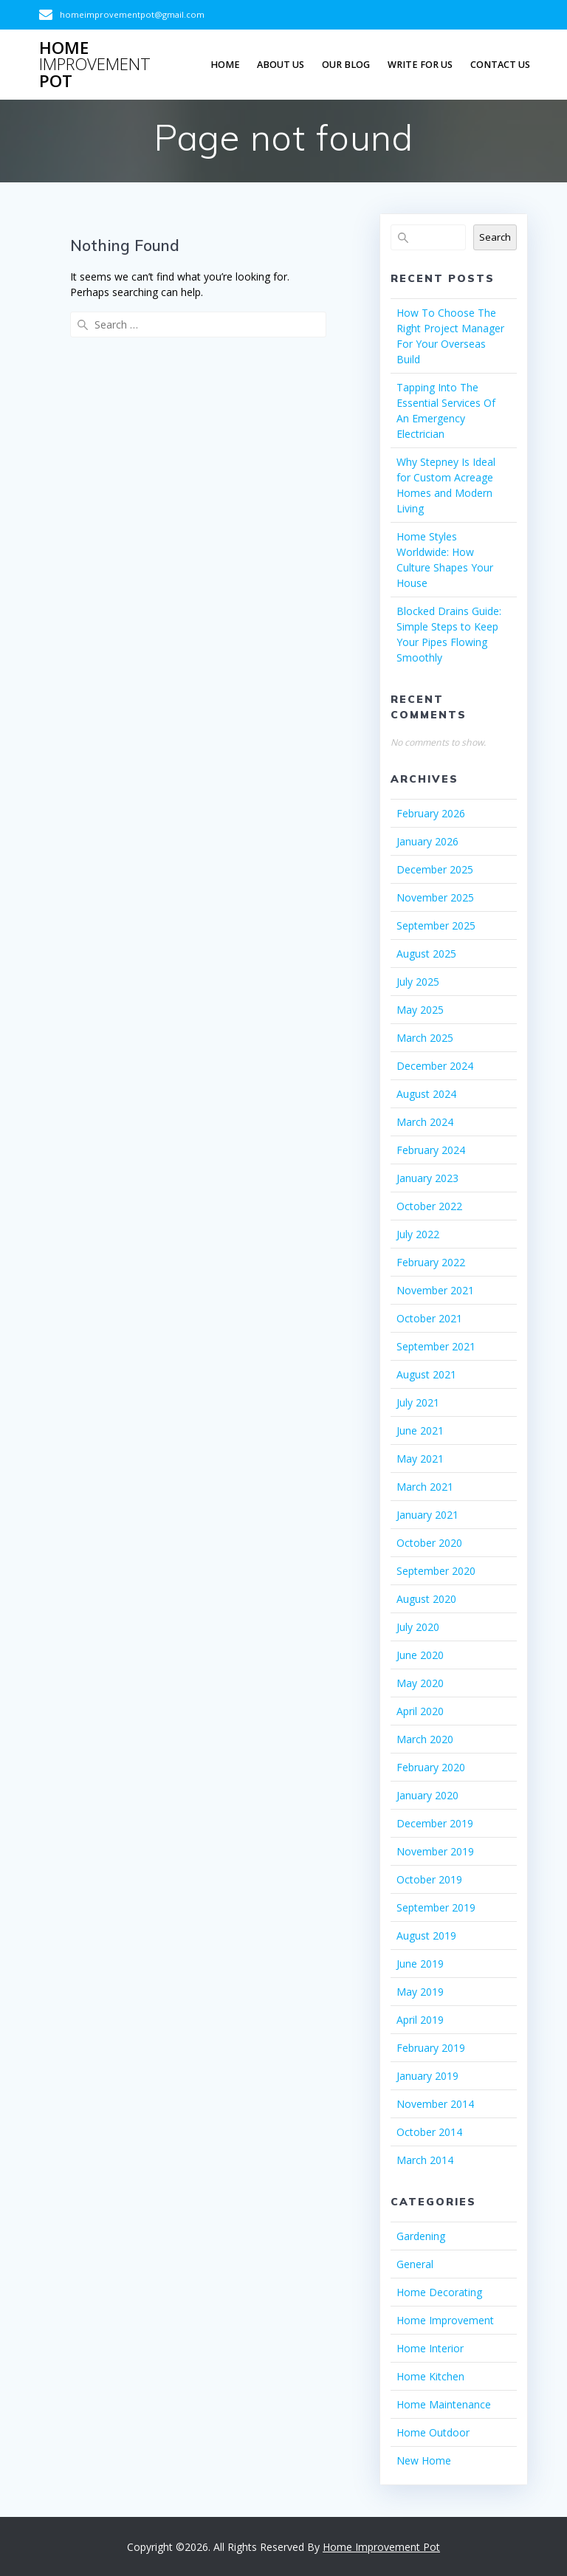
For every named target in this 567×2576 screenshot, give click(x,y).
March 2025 (424, 1038)
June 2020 (420, 1655)
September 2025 (435, 925)
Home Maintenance (443, 2404)
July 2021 (417, 1402)
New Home (423, 2460)
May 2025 (420, 1010)
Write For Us (420, 64)
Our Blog (346, 64)
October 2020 (429, 1543)
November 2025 (435, 897)
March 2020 (424, 1739)
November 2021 (435, 1290)
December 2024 (434, 1066)
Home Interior (430, 2348)
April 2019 (420, 2020)
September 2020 (435, 1571)
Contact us (500, 64)
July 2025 (417, 982)
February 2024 (430, 1150)
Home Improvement (445, 2320)
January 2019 (427, 2076)
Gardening (420, 2236)
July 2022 (417, 1234)
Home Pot (95, 64)
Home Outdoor (433, 2432)
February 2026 (430, 813)
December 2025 (434, 869)
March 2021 (424, 1487)
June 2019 (420, 1964)
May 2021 (420, 1459)
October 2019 (429, 1879)
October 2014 (429, 2132)
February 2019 (430, 2048)
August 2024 (426, 1094)
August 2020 (426, 1599)
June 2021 (420, 1430)
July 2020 (417, 1627)
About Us (280, 64)
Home (225, 64)
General (414, 2264)
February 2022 (430, 1262)
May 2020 (420, 1683)
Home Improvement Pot (381, 2547)
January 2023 (427, 1178)
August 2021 (426, 1374)
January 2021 (427, 1515)
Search (495, 237)
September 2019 (435, 1907)
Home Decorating (439, 2292)
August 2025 (426, 954)
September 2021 (435, 1346)
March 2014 (424, 2160)
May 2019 (420, 1992)
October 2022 (429, 1206)
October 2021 (429, 1318)
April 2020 (420, 1711)
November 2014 (435, 2104)
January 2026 (427, 841)
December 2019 (434, 1823)
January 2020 (427, 1795)
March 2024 (424, 1122)
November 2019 (435, 1851)
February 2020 (430, 1767)
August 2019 (426, 1935)
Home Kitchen (430, 2376)
